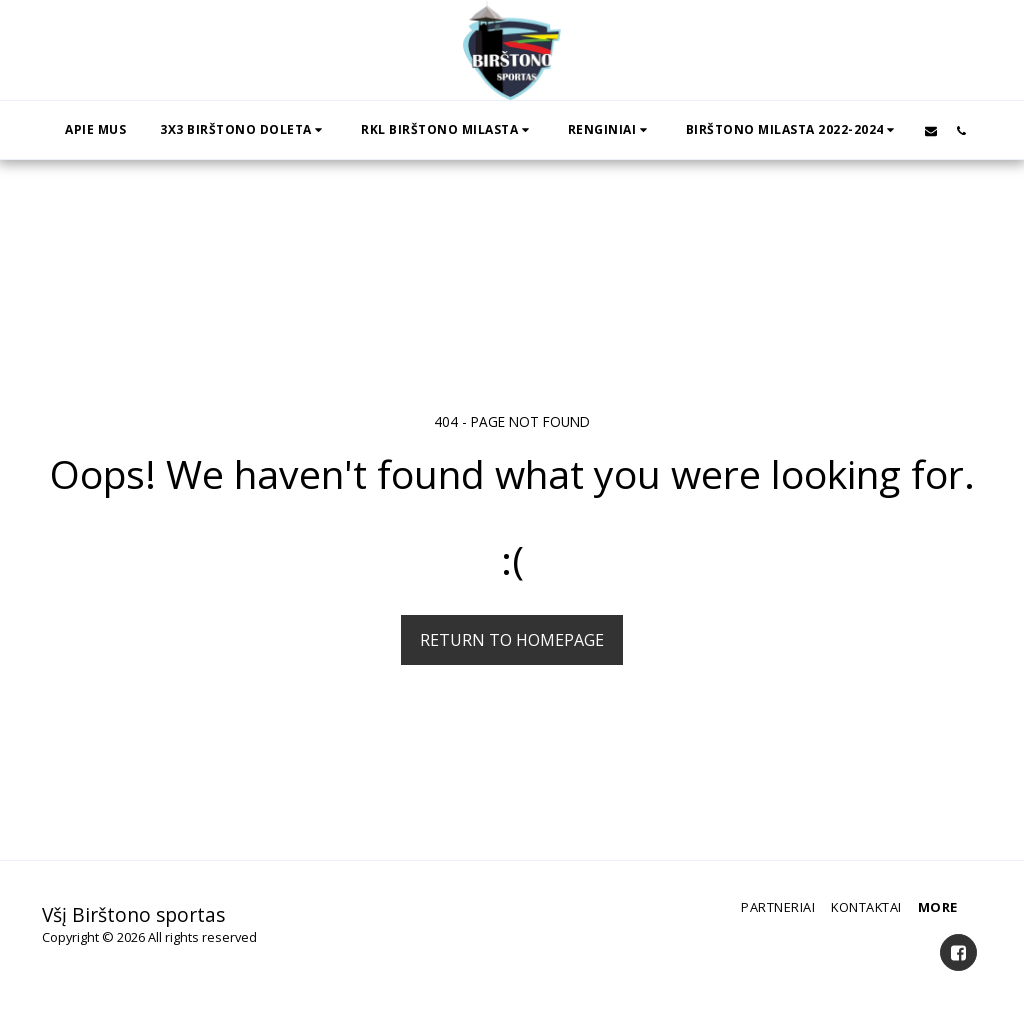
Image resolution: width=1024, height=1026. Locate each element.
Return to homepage (512, 640)
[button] (243, 130)
